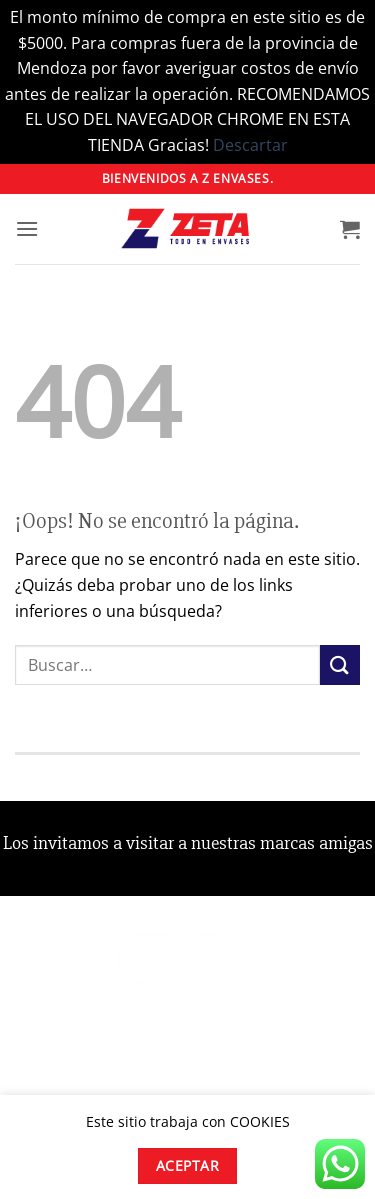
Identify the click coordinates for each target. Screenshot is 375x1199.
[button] (27, 228)
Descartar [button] (250, 145)
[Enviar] (340, 664)
